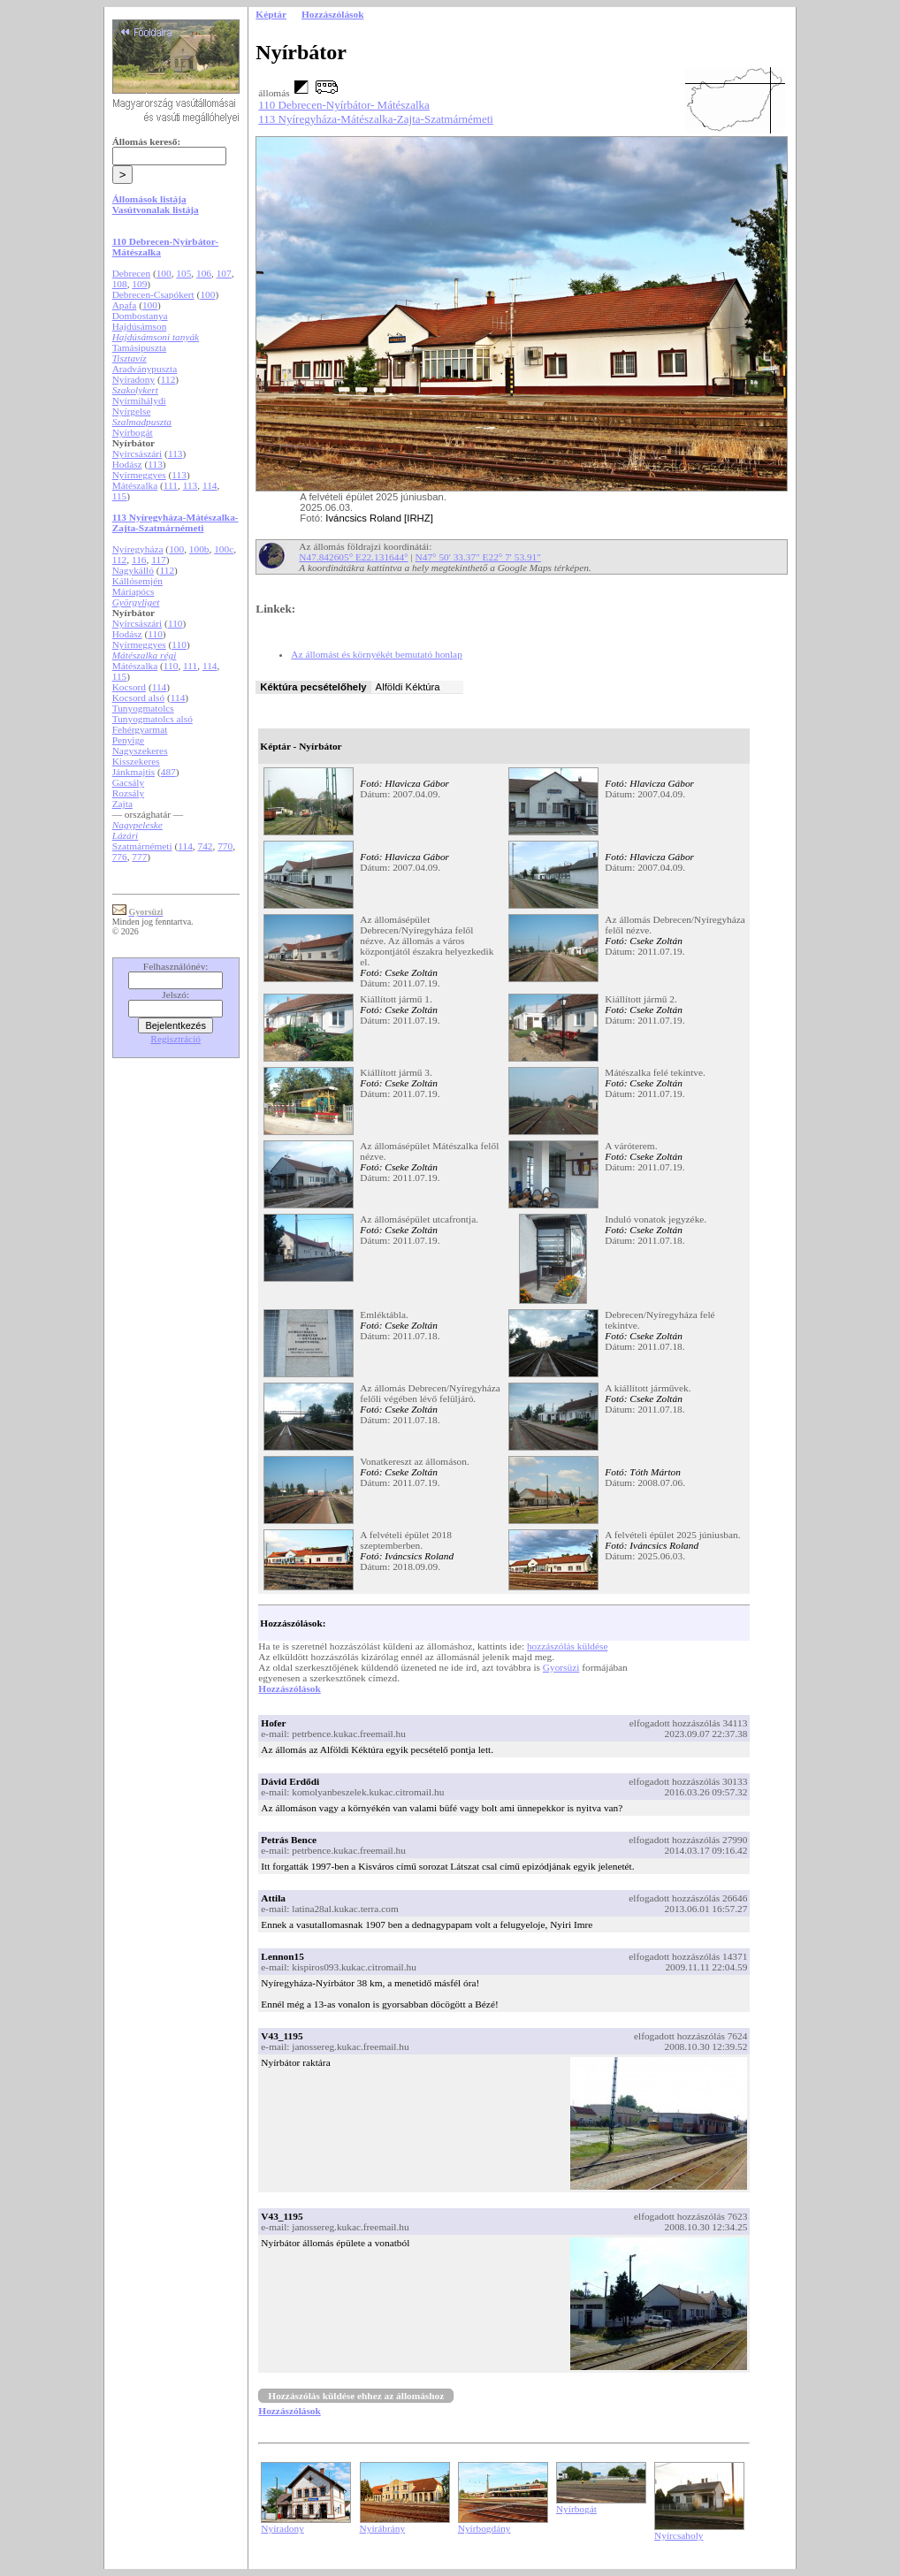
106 (203, 273)
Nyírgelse (131, 411)
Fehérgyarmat (140, 729)
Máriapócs (133, 591)
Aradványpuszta (145, 368)
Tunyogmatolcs (143, 708)
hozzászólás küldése (567, 1646)
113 (175, 453)
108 (119, 283)
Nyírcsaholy (678, 2535)
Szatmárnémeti (142, 846)
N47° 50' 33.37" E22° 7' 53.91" (478, 557)
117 (158, 559)
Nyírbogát (132, 432)
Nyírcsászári (137, 453)
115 (119, 496)
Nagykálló (133, 570)
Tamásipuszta (139, 347)
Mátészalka (135, 485)
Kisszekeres (136, 761)
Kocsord (129, 687)
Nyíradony (133, 379)
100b (199, 549)
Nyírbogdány (484, 2528)
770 (225, 846)
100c (223, 549)
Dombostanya (140, 315)
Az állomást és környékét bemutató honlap (376, 654)
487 (168, 771)
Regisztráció (175, 1038)
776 (119, 856)
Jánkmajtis (133, 771)
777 (139, 856)
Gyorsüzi (561, 1667)
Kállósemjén (137, 580)
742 (204, 846)
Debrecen (131, 273)
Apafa (124, 305)
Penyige (128, 740)
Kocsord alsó (138, 697)
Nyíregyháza (138, 549)
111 (171, 485)
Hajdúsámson (139, 326)
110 (175, 623)
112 (168, 379)
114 (209, 485)
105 (183, 273)
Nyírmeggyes (139, 474)
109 (139, 283)
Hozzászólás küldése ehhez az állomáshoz (356, 2395)
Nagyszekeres (140, 750)
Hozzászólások (289, 1688)
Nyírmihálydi (139, 400)
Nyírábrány (383, 2528)
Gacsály (128, 782)
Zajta (122, 803)
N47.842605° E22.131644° (353, 557)
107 (224, 273)
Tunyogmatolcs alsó (152, 718)
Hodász (127, 464)
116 (139, 559)
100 (164, 273)
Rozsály (128, 793)
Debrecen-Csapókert (153, 294)
